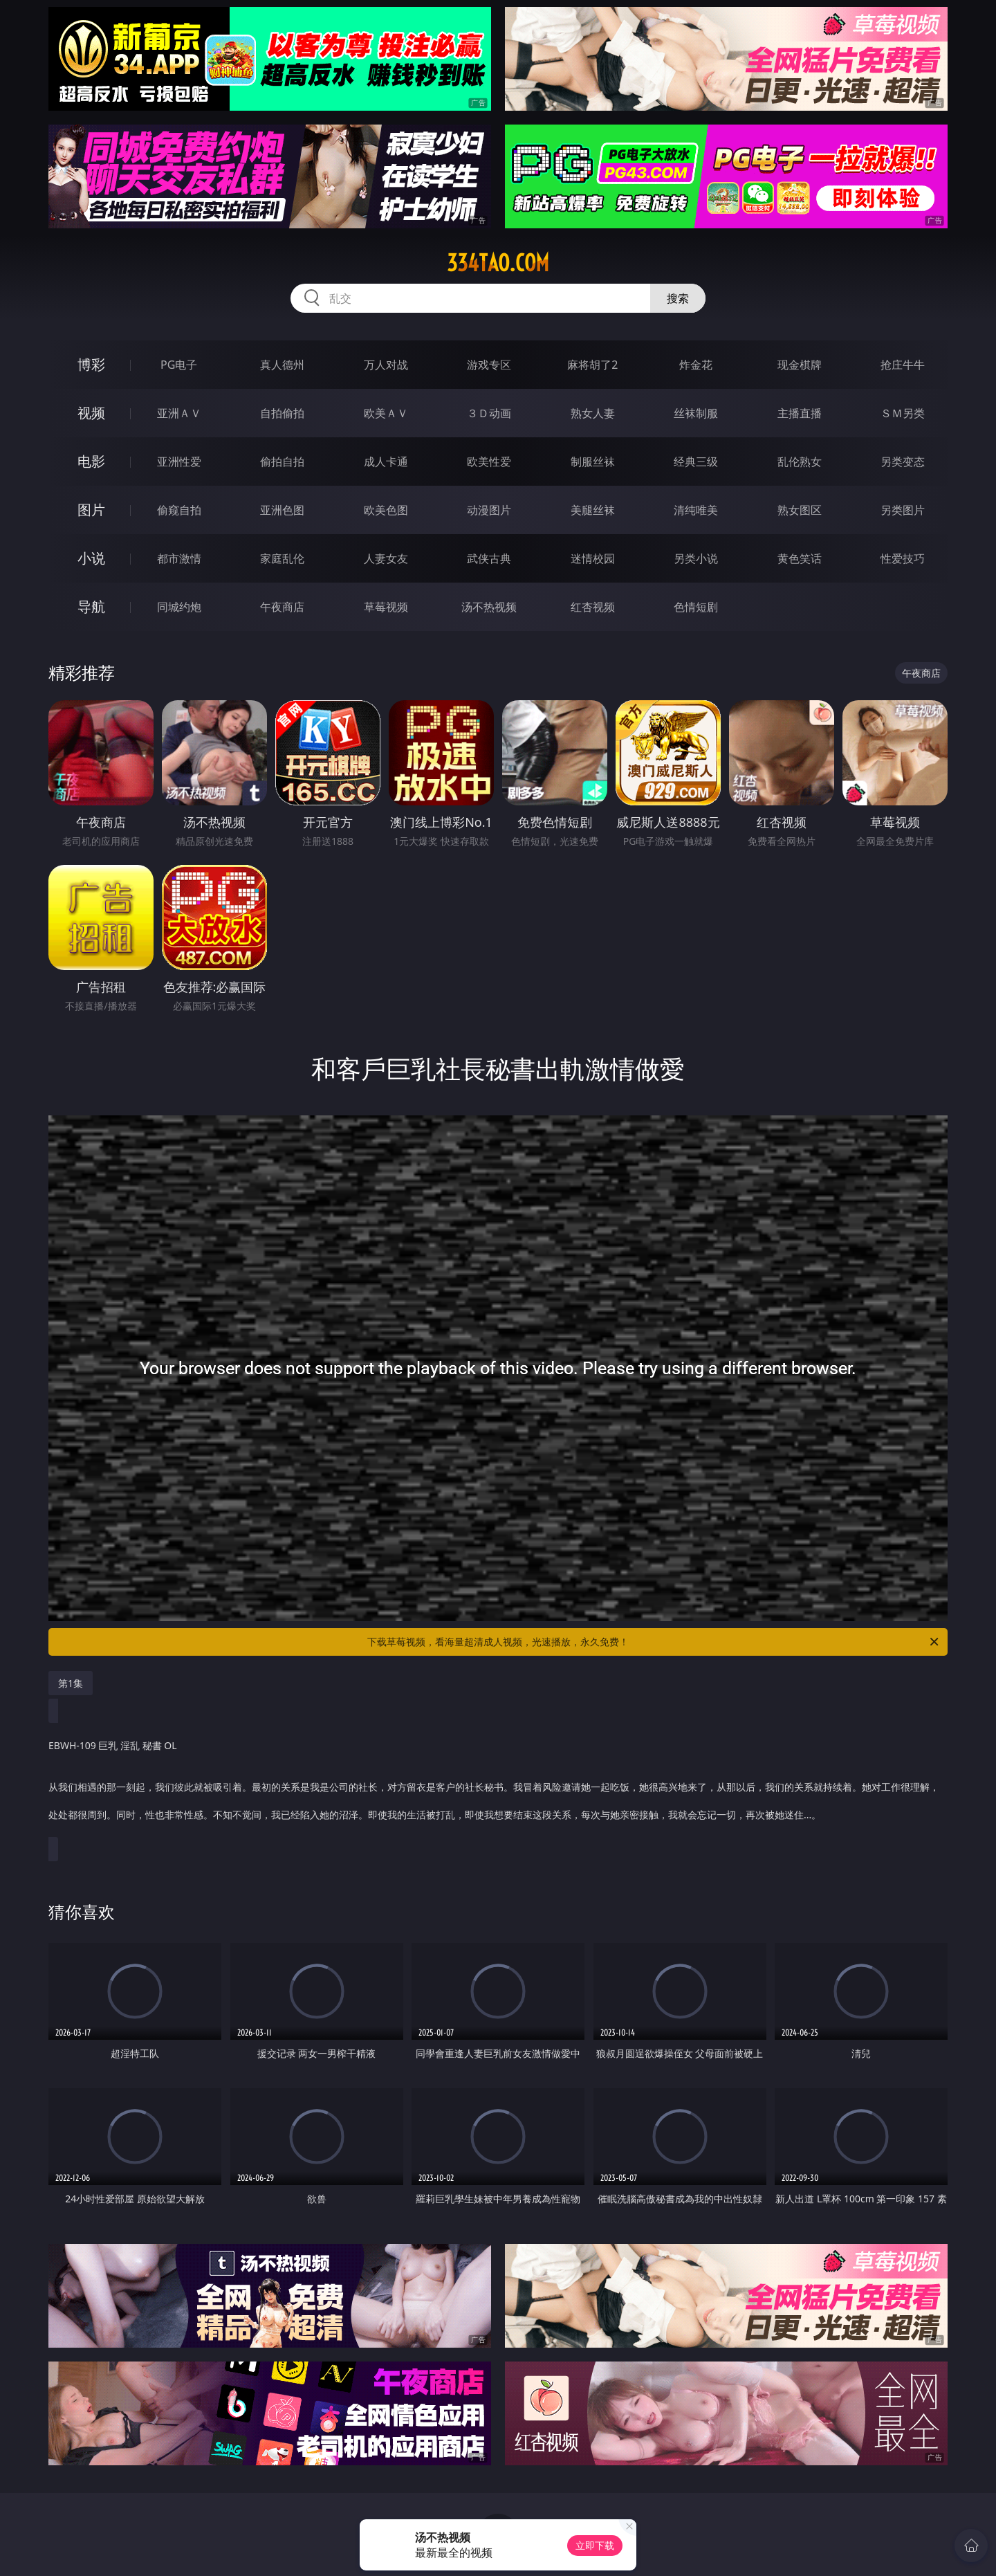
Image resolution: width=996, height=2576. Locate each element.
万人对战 (386, 364)
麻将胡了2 (592, 364)
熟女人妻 (593, 413)
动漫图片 (489, 510)
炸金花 (695, 364)
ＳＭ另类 (902, 413)
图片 (91, 509)
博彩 (91, 364)
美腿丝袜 (593, 510)
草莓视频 (386, 606)
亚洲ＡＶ (179, 413)
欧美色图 (386, 510)
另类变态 (902, 461)
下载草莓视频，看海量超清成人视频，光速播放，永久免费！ (654, 1642)
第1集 (70, 1683)
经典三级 (696, 461)
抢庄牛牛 (902, 364)
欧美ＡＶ (386, 413)
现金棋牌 (799, 364)
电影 (91, 461)
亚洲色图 (282, 510)
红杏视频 (593, 606)
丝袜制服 (696, 413)
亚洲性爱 (179, 461)
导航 (91, 606)
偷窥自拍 (179, 510)
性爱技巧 (902, 558)
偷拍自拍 (282, 461)
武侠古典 (489, 558)
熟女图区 (799, 510)
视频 (91, 412)
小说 (91, 558)
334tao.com (498, 263)
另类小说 (696, 558)
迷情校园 (593, 558)
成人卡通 (386, 461)
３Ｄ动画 (489, 413)
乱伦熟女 (799, 461)
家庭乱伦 (282, 558)
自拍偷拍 (282, 413)
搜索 (678, 298)
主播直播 (799, 413)
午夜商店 (282, 606)
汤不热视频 (489, 606)
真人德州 (282, 364)
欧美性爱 (489, 461)
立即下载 (594, 2545)
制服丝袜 (593, 461)
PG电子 (178, 364)
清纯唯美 (696, 510)
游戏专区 (489, 364)
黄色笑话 (799, 558)
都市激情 (179, 558)
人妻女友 (386, 558)
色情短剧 (696, 606)
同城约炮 (179, 606)
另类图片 (902, 510)
